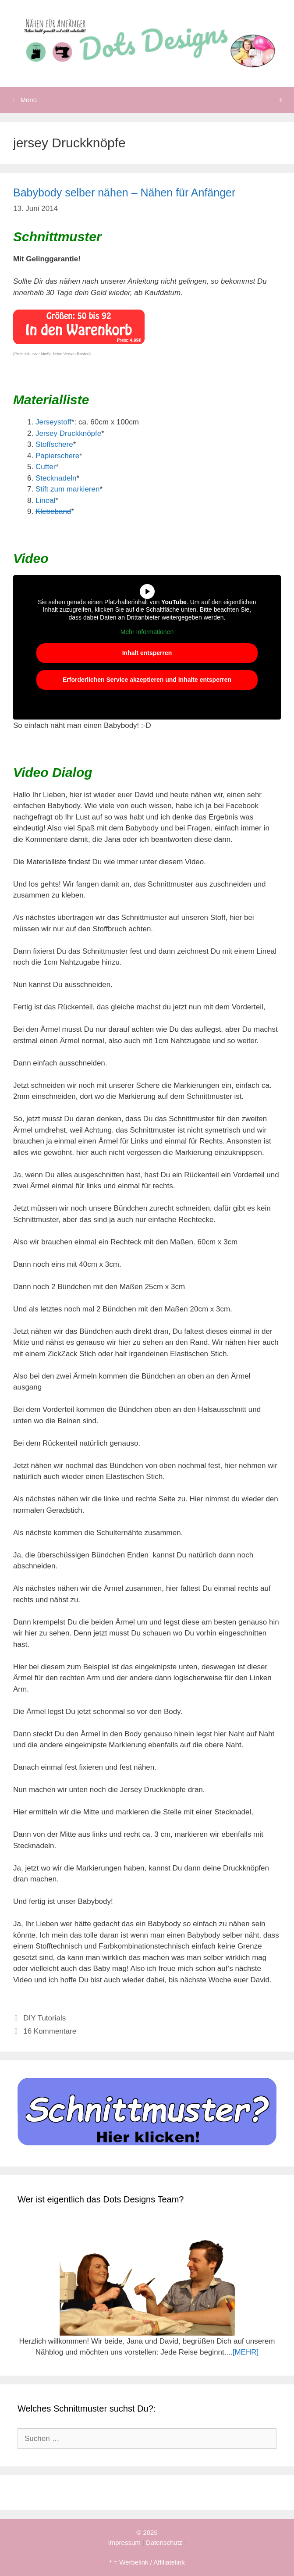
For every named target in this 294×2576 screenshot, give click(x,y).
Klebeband (53, 511)
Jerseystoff (53, 422)
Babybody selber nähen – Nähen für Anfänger (124, 192)
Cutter (45, 467)
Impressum (124, 2542)
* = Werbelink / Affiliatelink (146, 2562)
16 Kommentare (49, 2031)
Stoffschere (54, 444)
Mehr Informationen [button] (147, 631)
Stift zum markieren (67, 489)
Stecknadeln (56, 478)
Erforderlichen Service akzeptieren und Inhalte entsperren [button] (147, 679)
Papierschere (57, 456)
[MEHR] (246, 2352)
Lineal (45, 500)
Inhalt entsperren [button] (147, 652)
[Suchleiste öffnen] (281, 100)
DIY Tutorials (44, 2018)
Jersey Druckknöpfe (68, 433)
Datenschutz (164, 2542)
